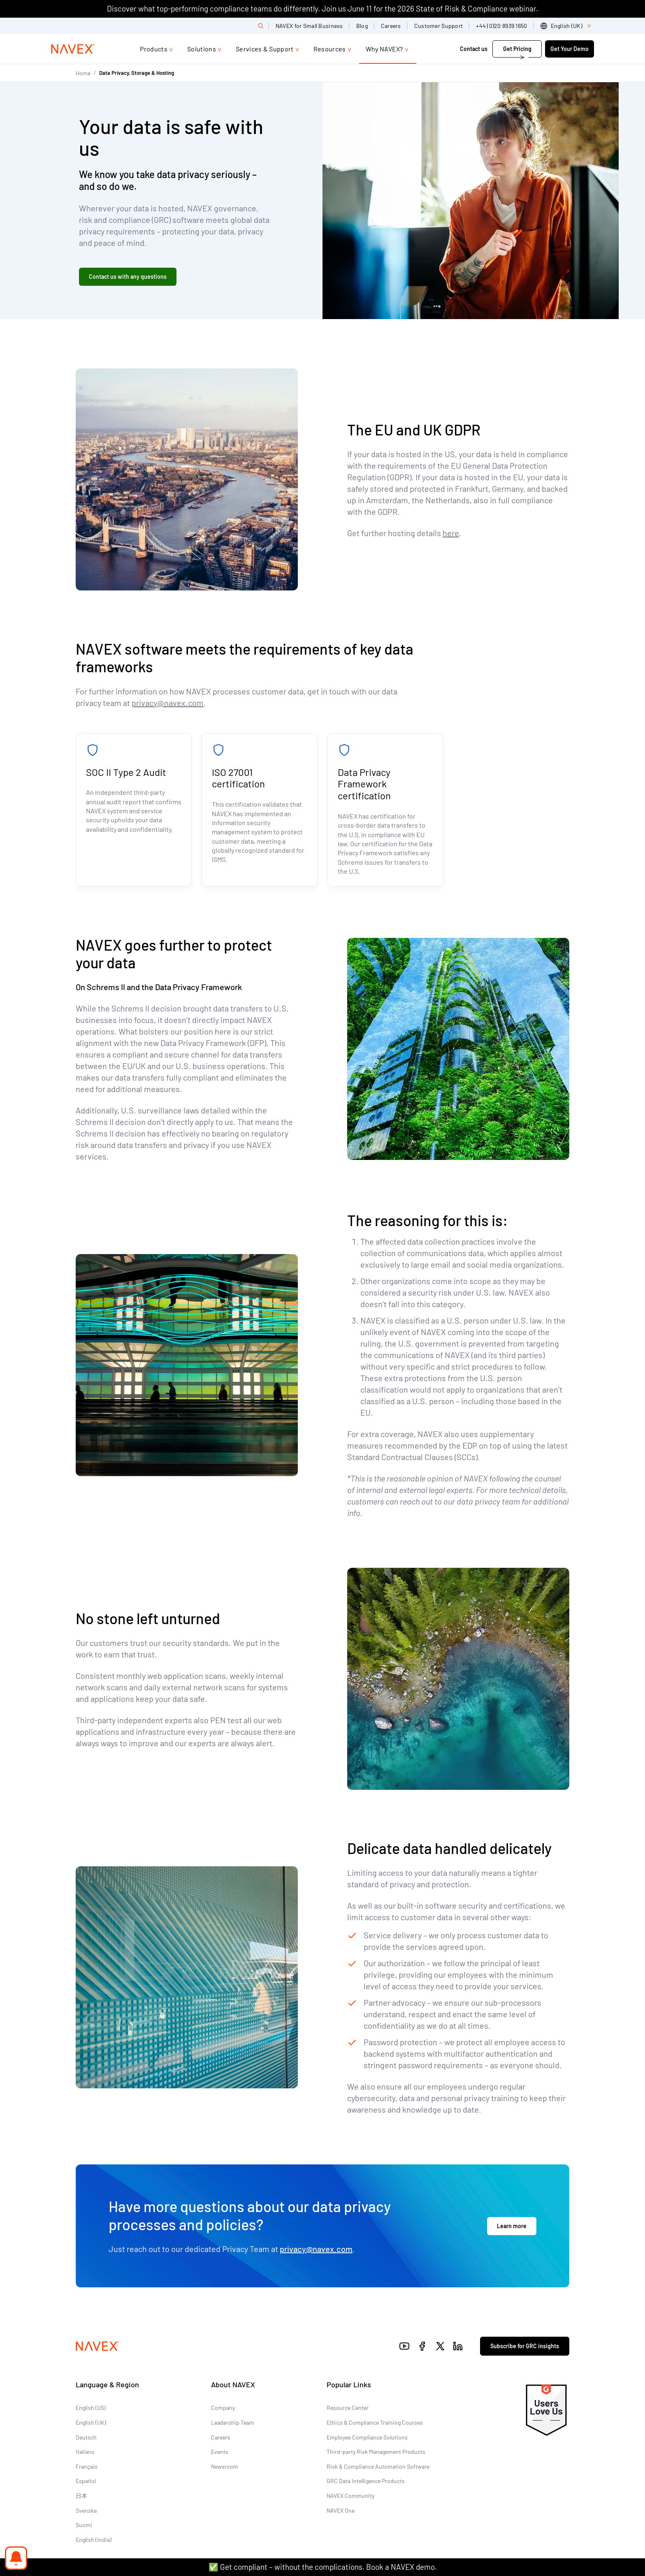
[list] (567, 26)
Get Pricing (517, 48)
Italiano (85, 2451)
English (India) (93, 2539)
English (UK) (91, 2422)
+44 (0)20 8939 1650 (501, 25)
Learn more (512, 2225)
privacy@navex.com (168, 703)
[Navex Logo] (73, 49)
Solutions (201, 49)
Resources (329, 49)
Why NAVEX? (384, 49)
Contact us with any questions (128, 276)
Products (153, 49)
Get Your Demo (569, 48)
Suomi (84, 2524)
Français (86, 2466)
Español (86, 2480)
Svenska (86, 2510)
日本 (81, 2495)
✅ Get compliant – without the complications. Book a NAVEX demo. (323, 2566)
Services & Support (265, 49)
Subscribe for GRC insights (524, 2345)
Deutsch (86, 2437)
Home (83, 72)
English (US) (91, 2407)
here (451, 533)
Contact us (473, 48)
